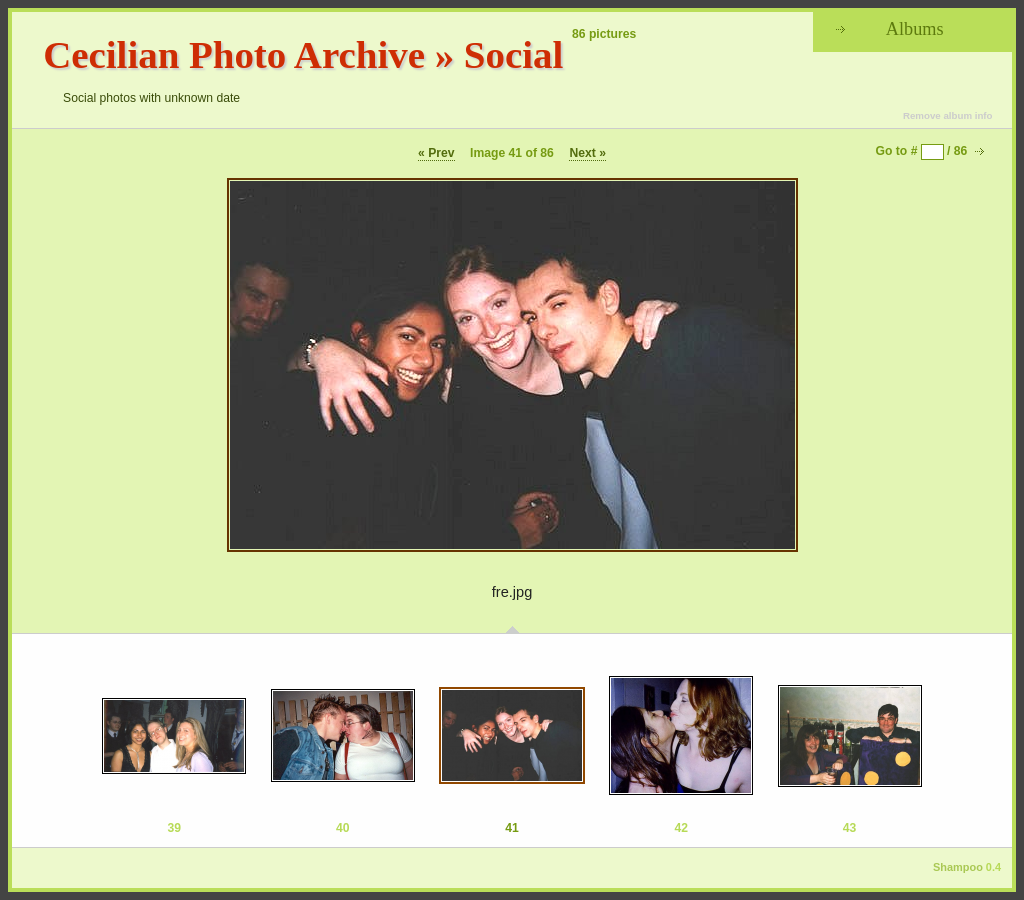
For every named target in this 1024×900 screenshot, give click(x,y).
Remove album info (948, 115)
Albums (915, 29)
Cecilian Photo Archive (234, 54)
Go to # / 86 (922, 151)
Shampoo (958, 867)
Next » (587, 153)
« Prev (436, 153)
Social (513, 54)
